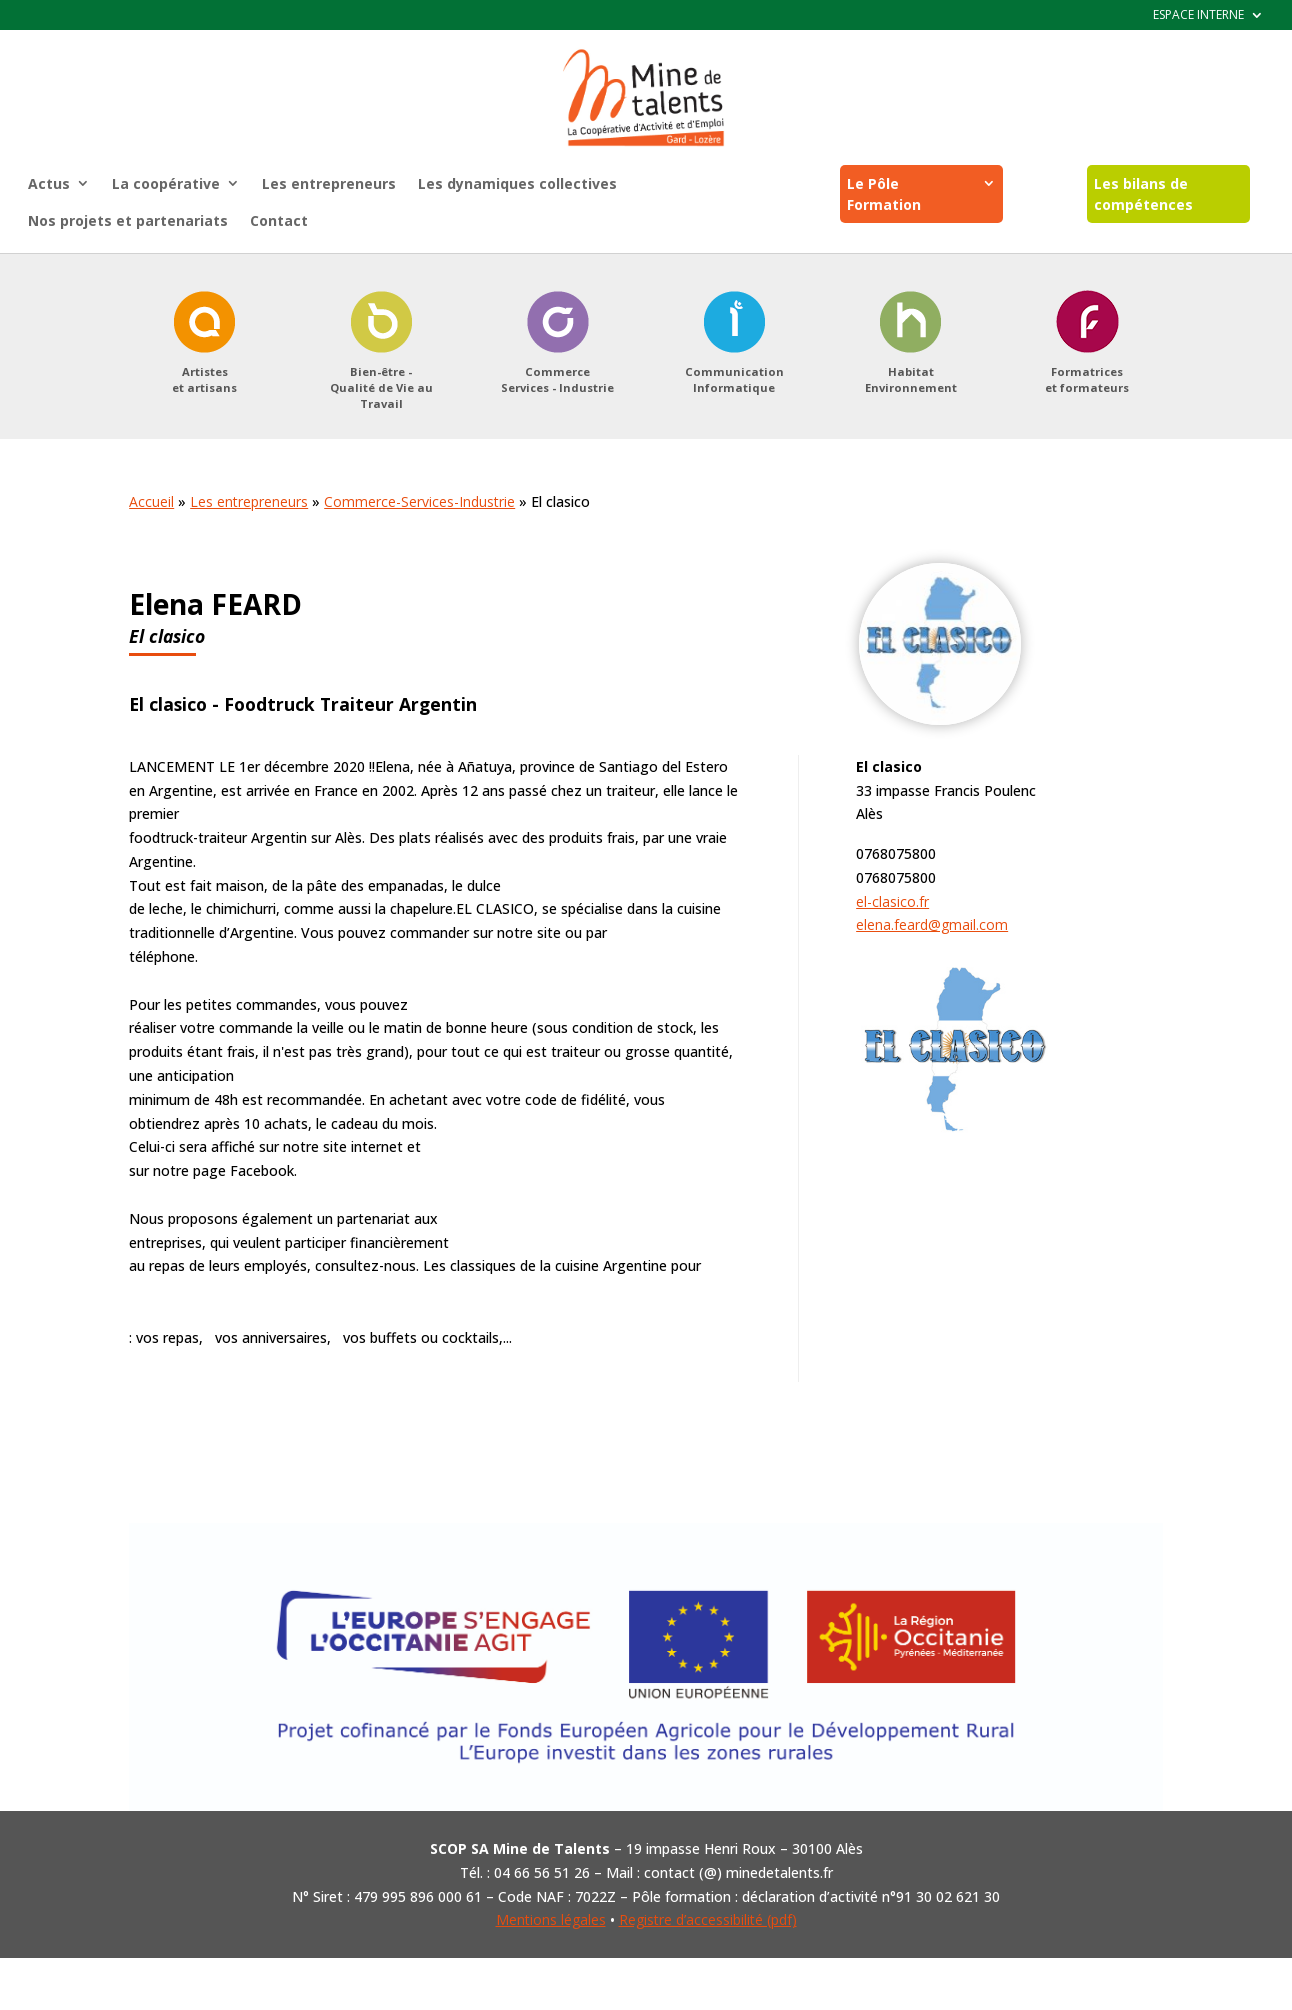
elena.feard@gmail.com (932, 924)
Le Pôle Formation (884, 194)
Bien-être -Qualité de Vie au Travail (381, 387)
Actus (49, 183)
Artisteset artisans (204, 379)
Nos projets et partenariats (128, 220)
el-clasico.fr (892, 901)
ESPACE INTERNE (1198, 15)
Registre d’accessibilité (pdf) (708, 1919)
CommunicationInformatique (734, 379)
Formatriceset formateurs (1087, 379)
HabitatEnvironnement (911, 379)
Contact (279, 220)
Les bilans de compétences (1143, 194)
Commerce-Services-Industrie (419, 501)
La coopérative (166, 183)
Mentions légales (551, 1919)
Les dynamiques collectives (517, 183)
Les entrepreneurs (329, 183)
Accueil (151, 501)
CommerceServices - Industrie (557, 379)
